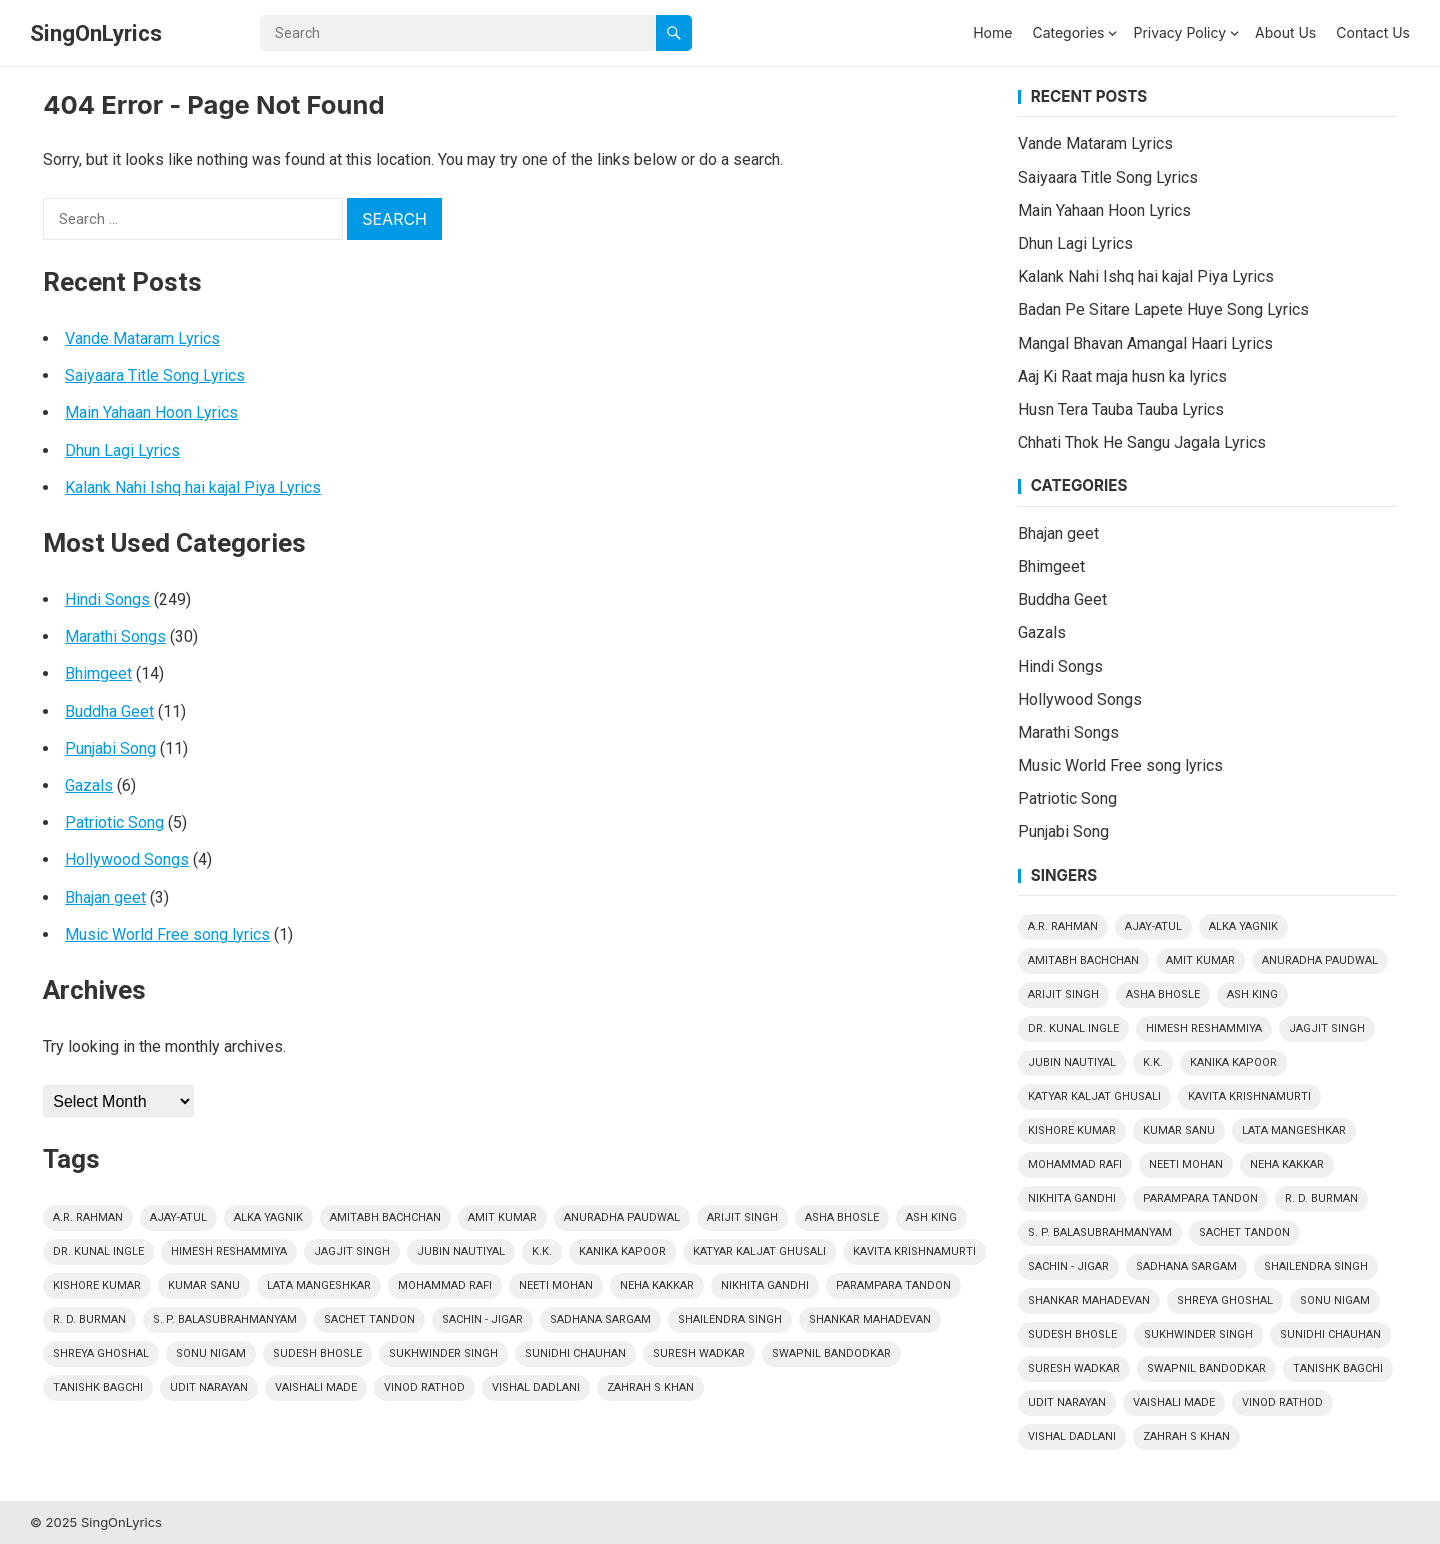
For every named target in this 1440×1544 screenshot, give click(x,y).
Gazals (89, 785)
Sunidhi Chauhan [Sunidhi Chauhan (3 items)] (575, 1353)
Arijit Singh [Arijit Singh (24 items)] (742, 1217)
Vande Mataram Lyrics (142, 338)
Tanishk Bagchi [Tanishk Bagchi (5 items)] (98, 1387)
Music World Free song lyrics (167, 934)
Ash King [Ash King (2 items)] (931, 1217)
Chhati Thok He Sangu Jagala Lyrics (1142, 442)
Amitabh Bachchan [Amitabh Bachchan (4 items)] (385, 1217)
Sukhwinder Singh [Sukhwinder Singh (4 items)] (443, 1353)
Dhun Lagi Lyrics (122, 450)
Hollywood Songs (127, 859)
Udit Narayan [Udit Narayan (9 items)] (209, 1387)
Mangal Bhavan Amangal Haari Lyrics (1145, 343)
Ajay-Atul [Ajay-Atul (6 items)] (178, 1217)
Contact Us (1373, 32)
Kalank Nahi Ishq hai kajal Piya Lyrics (193, 487)
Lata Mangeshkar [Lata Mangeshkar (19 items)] (319, 1285)
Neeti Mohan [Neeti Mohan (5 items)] (556, 1285)
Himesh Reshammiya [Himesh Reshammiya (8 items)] (229, 1251)
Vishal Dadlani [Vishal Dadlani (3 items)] (536, 1387)
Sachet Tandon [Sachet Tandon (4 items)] (369, 1319)
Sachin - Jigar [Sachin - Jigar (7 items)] (482, 1319)
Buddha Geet (109, 711)
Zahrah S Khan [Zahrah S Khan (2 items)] (650, 1387)
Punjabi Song (110, 748)
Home (992, 32)
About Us (1285, 32)
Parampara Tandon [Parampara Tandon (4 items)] (893, 1285)
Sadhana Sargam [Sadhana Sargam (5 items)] (600, 1319)
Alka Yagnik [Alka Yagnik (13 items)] (268, 1217)
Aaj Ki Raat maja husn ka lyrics (1122, 376)
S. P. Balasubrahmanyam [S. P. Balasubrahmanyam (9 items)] (225, 1319)
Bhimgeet (98, 673)
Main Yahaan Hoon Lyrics (151, 412)
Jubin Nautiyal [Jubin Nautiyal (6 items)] (461, 1251)
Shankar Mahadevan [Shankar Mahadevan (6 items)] (870, 1319)
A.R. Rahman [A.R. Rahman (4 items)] (88, 1217)
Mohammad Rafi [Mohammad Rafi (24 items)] (445, 1285)
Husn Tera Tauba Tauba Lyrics (1121, 409)
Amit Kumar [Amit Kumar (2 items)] (502, 1217)
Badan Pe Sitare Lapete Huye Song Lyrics (1163, 309)
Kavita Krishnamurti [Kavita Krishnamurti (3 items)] (914, 1251)
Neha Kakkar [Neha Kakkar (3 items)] (657, 1285)
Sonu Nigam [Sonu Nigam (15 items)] (211, 1353)
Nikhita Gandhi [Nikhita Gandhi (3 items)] (765, 1285)
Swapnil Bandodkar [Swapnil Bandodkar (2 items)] (831, 1353)
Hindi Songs (107, 599)
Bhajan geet (105, 897)
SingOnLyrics (96, 33)
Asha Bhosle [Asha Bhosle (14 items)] (842, 1217)
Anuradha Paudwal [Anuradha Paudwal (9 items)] (622, 1217)
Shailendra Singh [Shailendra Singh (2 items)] (730, 1319)
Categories (1068, 32)
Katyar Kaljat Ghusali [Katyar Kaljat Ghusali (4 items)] (759, 1251)
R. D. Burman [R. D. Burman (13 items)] (89, 1319)
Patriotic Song (114, 822)
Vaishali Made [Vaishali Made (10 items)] (316, 1387)
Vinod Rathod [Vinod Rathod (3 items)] (424, 1387)
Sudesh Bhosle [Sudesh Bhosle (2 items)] (317, 1353)
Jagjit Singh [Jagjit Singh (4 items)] (352, 1251)
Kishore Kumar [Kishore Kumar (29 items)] (97, 1285)
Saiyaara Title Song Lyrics (155, 375)
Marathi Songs (115, 636)
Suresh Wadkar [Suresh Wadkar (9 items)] (699, 1353)
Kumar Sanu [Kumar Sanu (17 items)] (204, 1285)
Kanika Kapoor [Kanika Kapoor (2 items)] (622, 1251)
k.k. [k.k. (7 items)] (542, 1251)
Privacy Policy (1179, 32)
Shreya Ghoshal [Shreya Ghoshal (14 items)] (101, 1353)
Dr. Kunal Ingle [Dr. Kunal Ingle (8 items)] (98, 1251)
